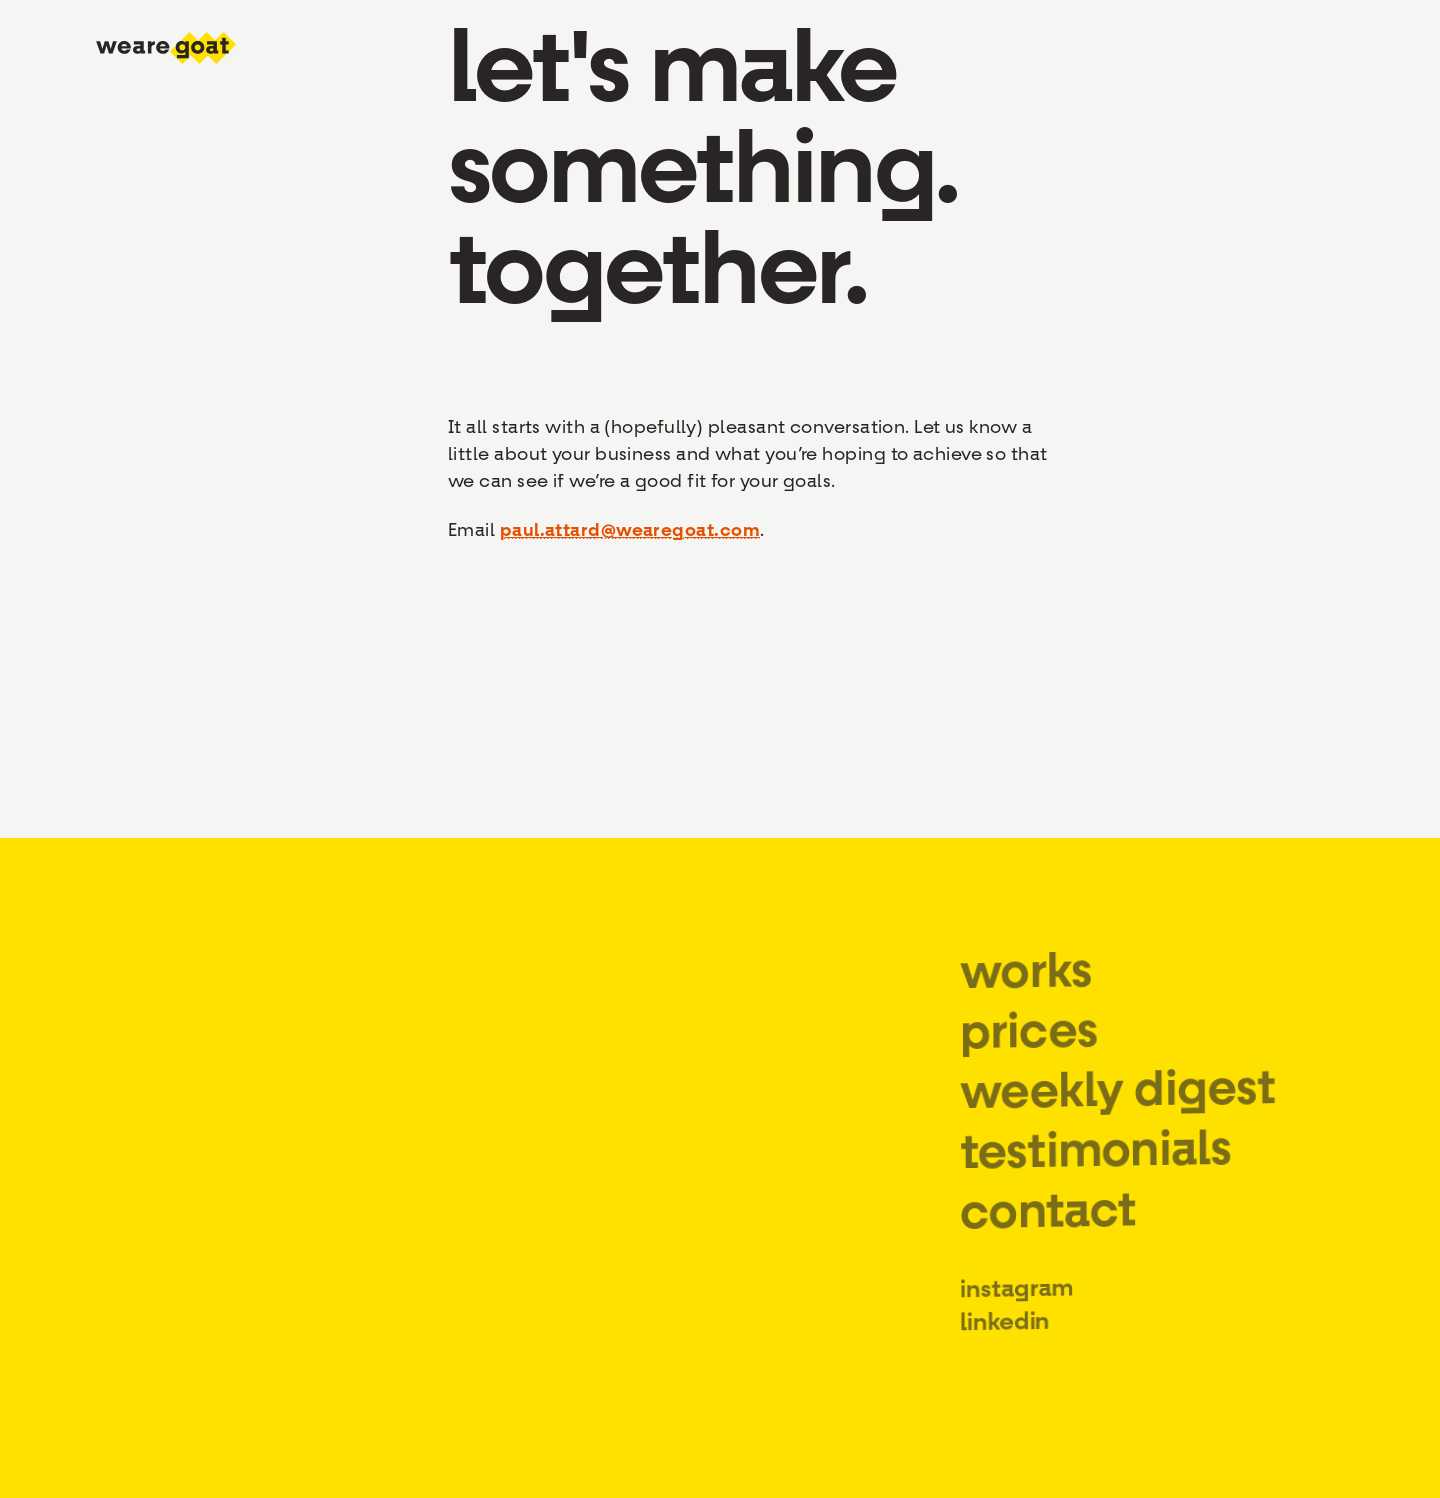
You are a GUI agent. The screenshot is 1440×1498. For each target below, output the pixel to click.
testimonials (1095, 1164)
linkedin (1005, 1342)
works (1025, 989)
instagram (1016, 1307)
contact (1047, 1227)
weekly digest (1117, 1103)
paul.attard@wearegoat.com (630, 530)
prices (1028, 1048)
